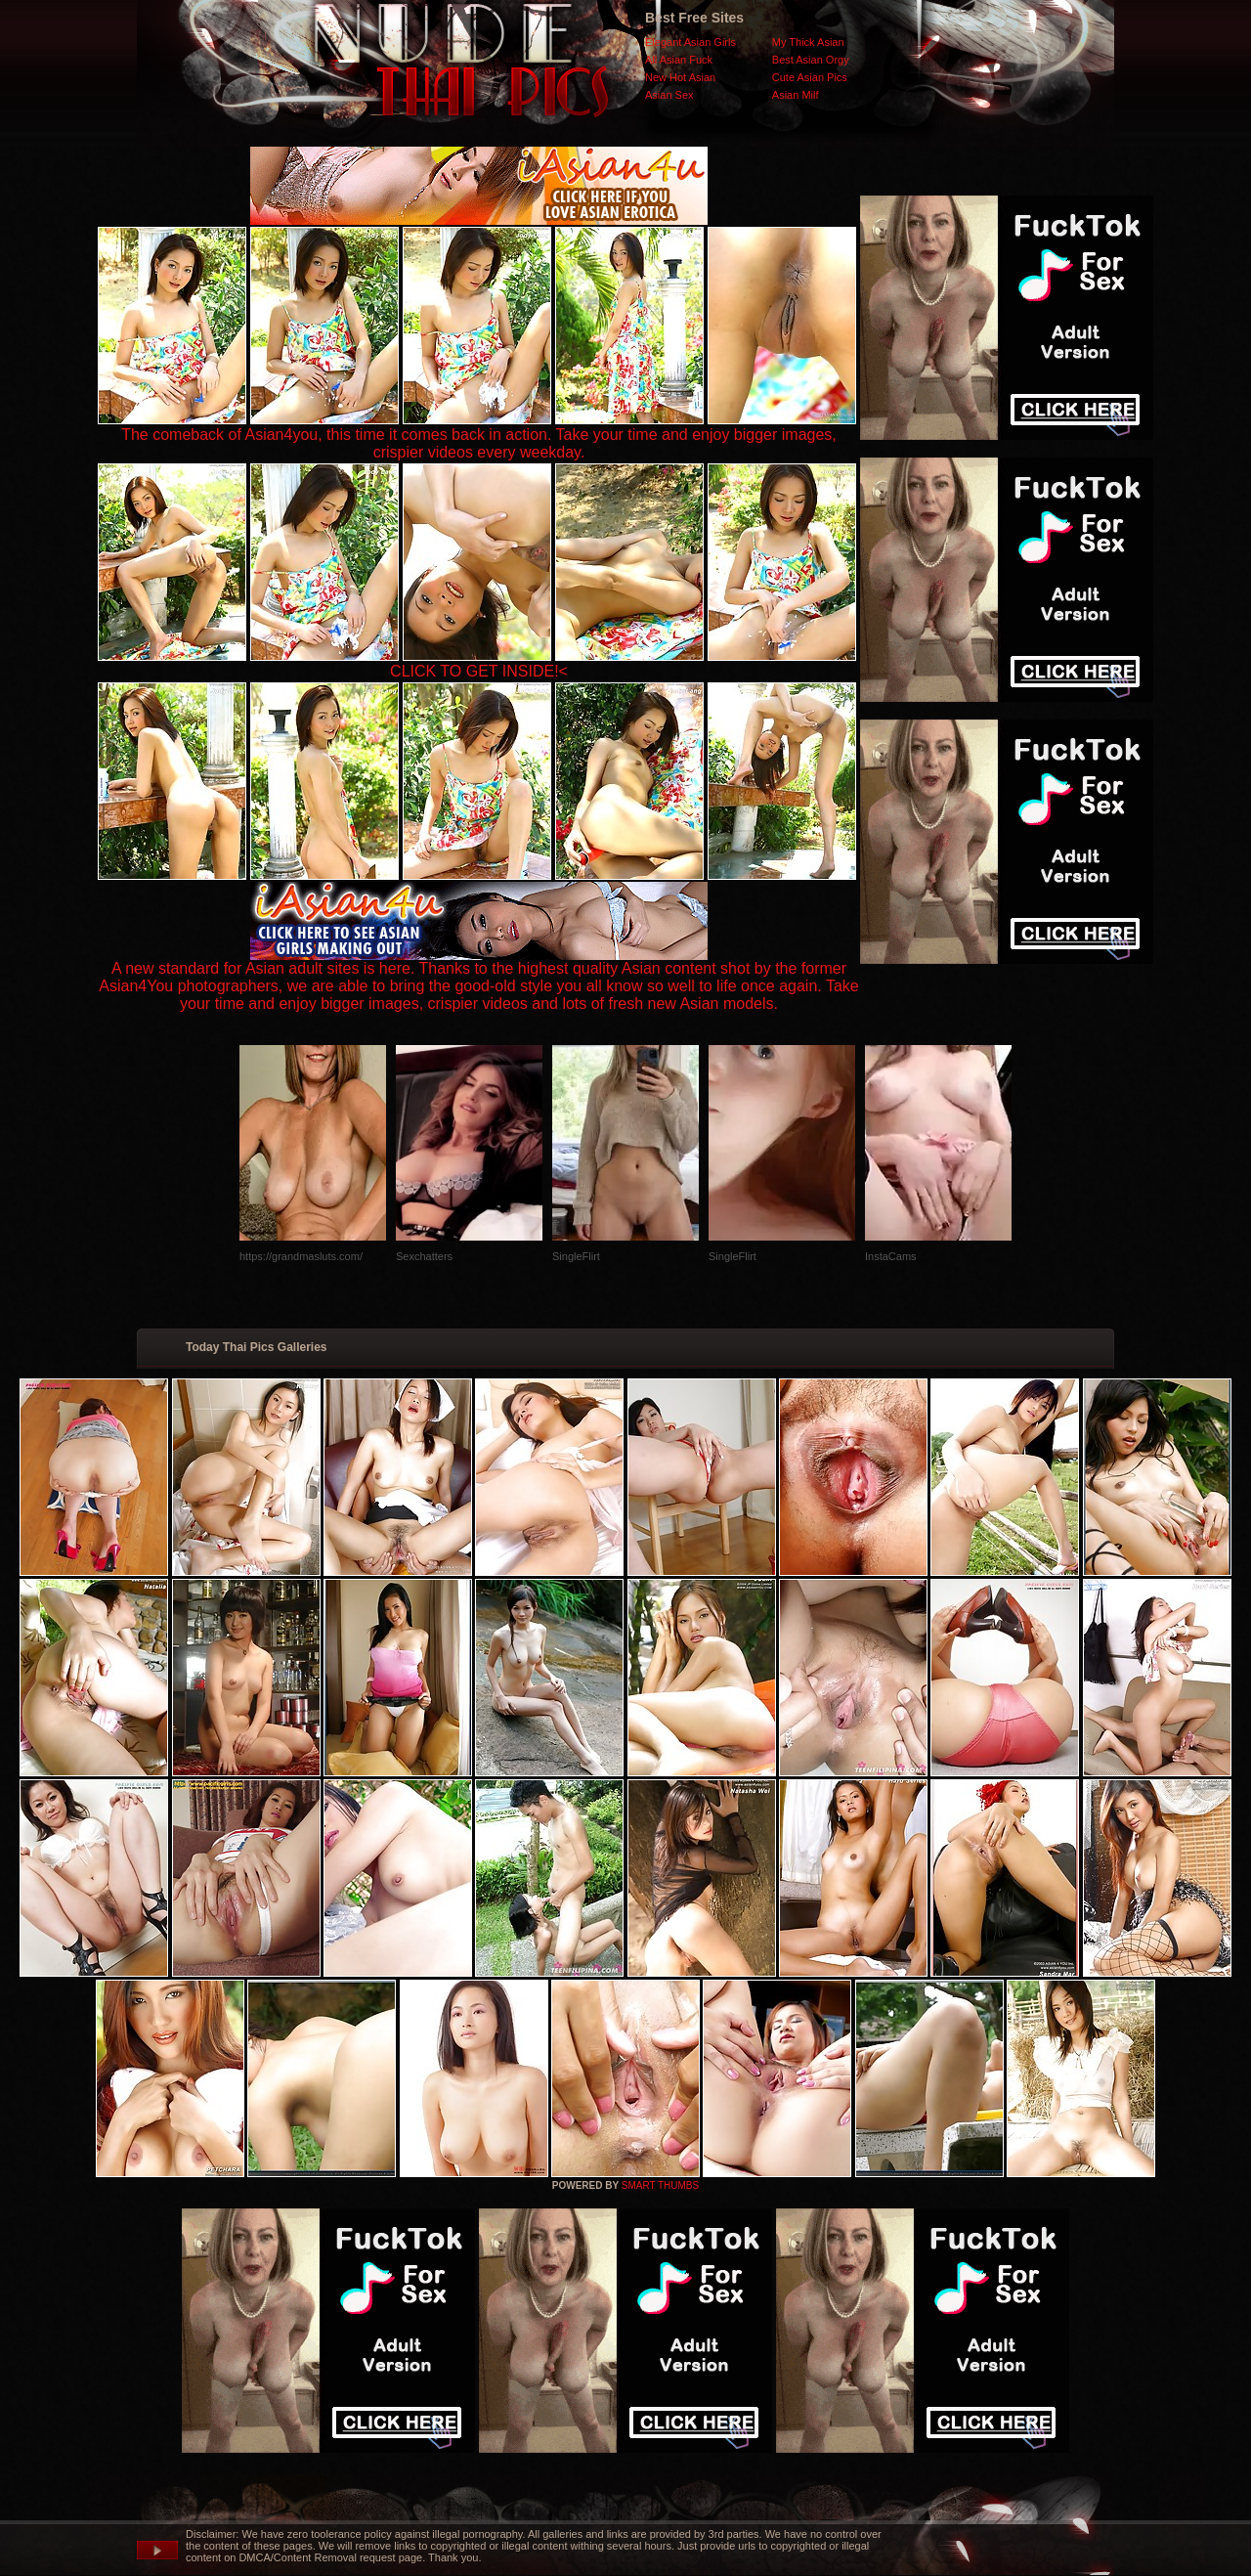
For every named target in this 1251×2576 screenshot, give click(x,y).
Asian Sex (669, 95)
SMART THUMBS (660, 2185)
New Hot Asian (680, 77)
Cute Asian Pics (809, 77)
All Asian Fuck (678, 59)
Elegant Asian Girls (690, 42)
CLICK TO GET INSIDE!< (479, 671)
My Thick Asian (808, 42)
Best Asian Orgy (810, 59)
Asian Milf (795, 95)
